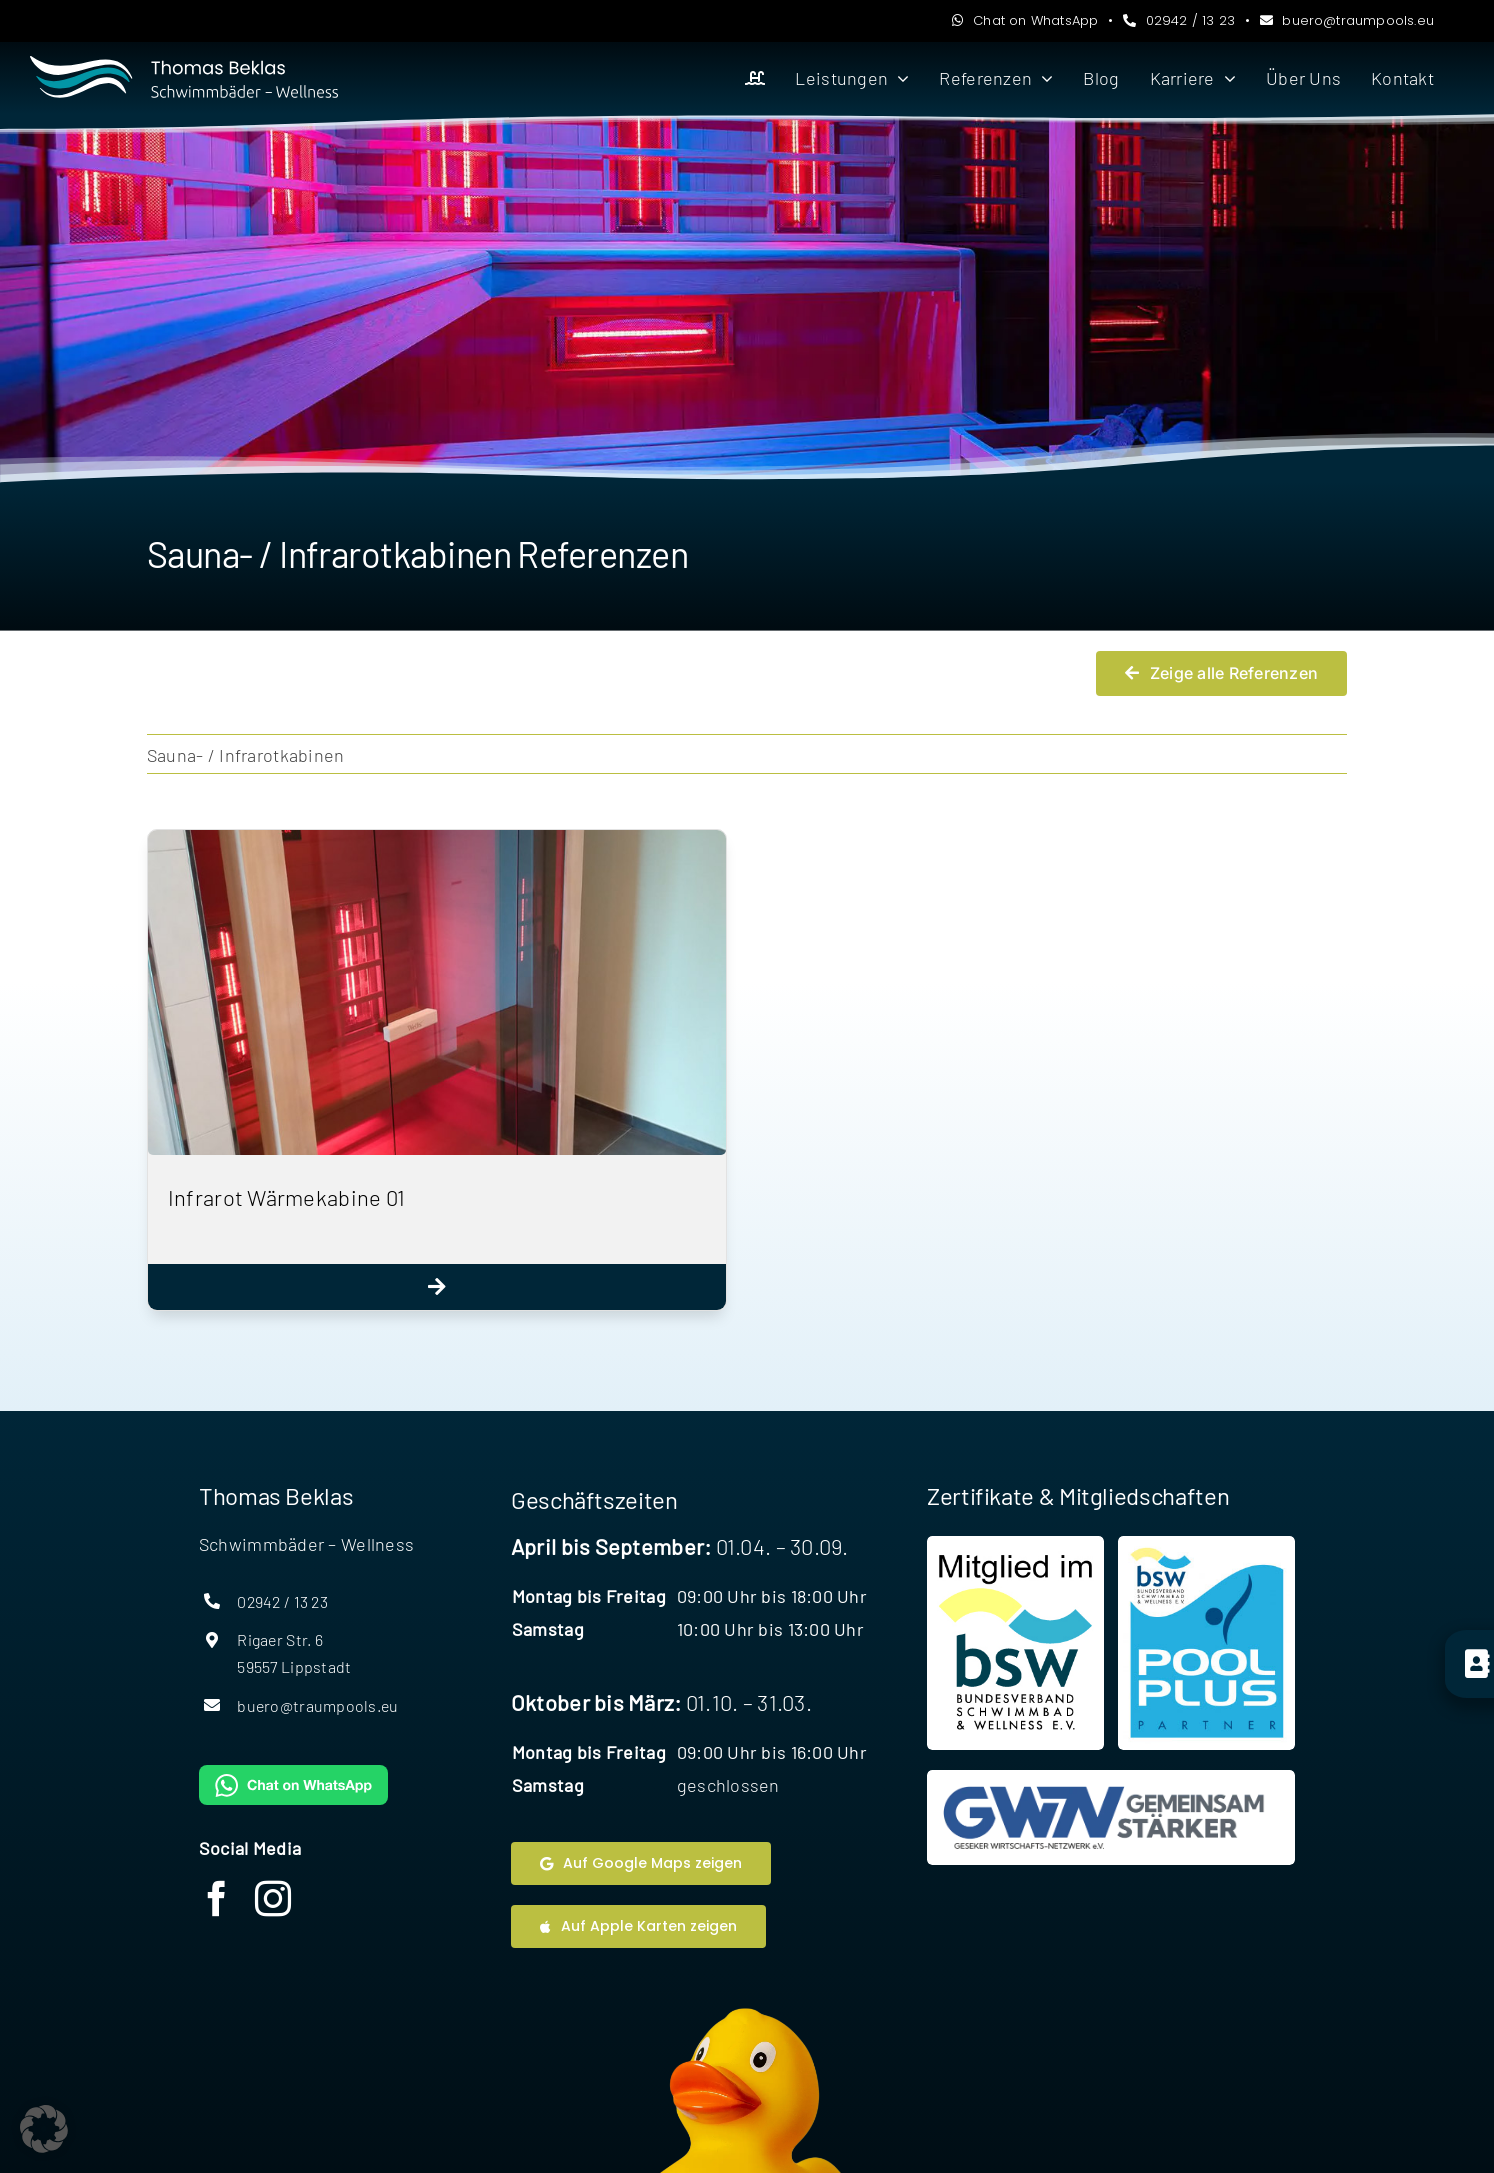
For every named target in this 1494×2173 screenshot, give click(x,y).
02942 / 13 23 (1179, 20)
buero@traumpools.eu (1347, 20)
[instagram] (273, 1899)
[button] (44, 2129)
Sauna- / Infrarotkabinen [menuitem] (245, 755)
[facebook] (217, 1899)
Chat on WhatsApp (1025, 20)
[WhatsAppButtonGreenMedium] (293, 1774)
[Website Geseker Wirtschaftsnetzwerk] (1111, 1817)
